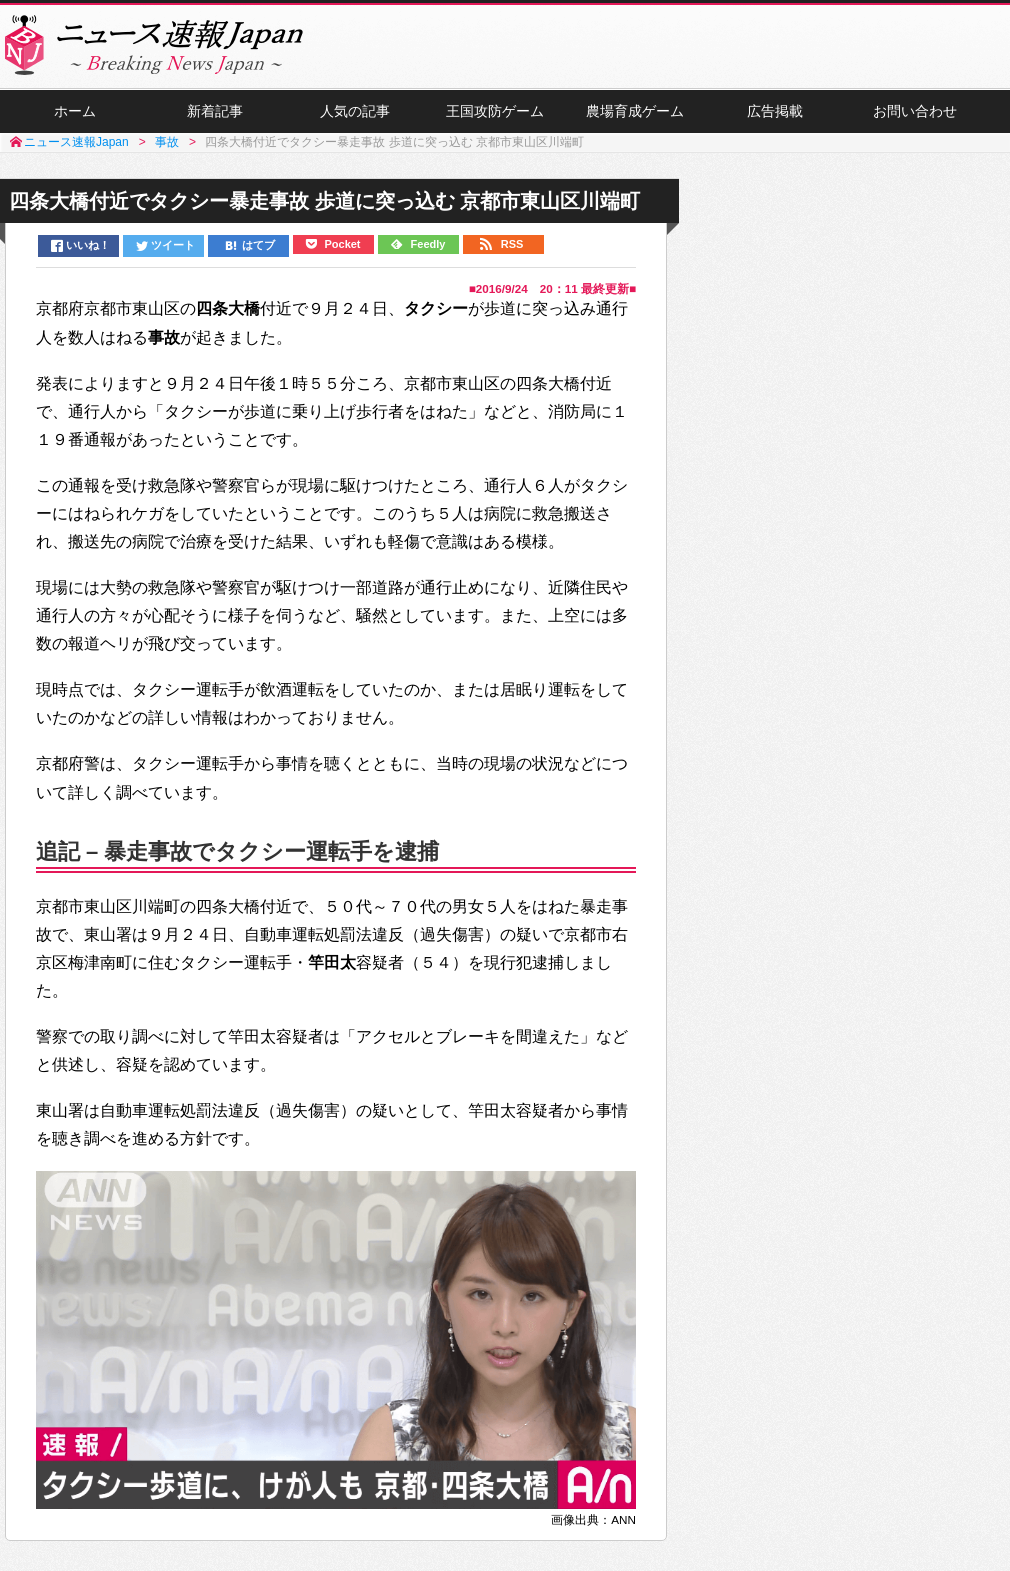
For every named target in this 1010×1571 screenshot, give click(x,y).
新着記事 (215, 111)
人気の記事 (355, 111)
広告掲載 (775, 111)
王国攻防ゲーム (495, 111)
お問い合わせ (915, 111)
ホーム (75, 111)
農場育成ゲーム (635, 111)
